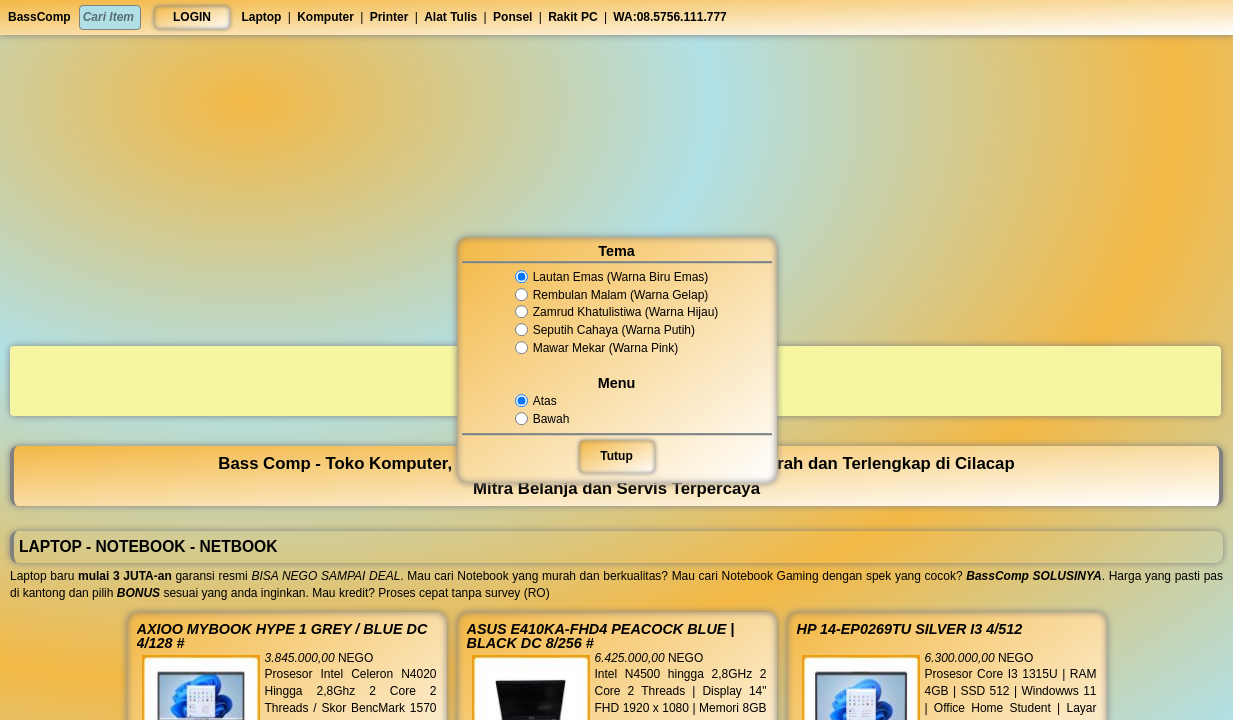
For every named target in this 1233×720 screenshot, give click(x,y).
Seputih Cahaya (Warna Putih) (605, 330)
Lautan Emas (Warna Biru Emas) (611, 277)
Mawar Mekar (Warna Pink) (596, 348)
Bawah (543, 419)
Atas (537, 401)
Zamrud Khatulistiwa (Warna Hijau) (616, 313)
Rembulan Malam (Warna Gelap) (611, 295)
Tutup (617, 456)
